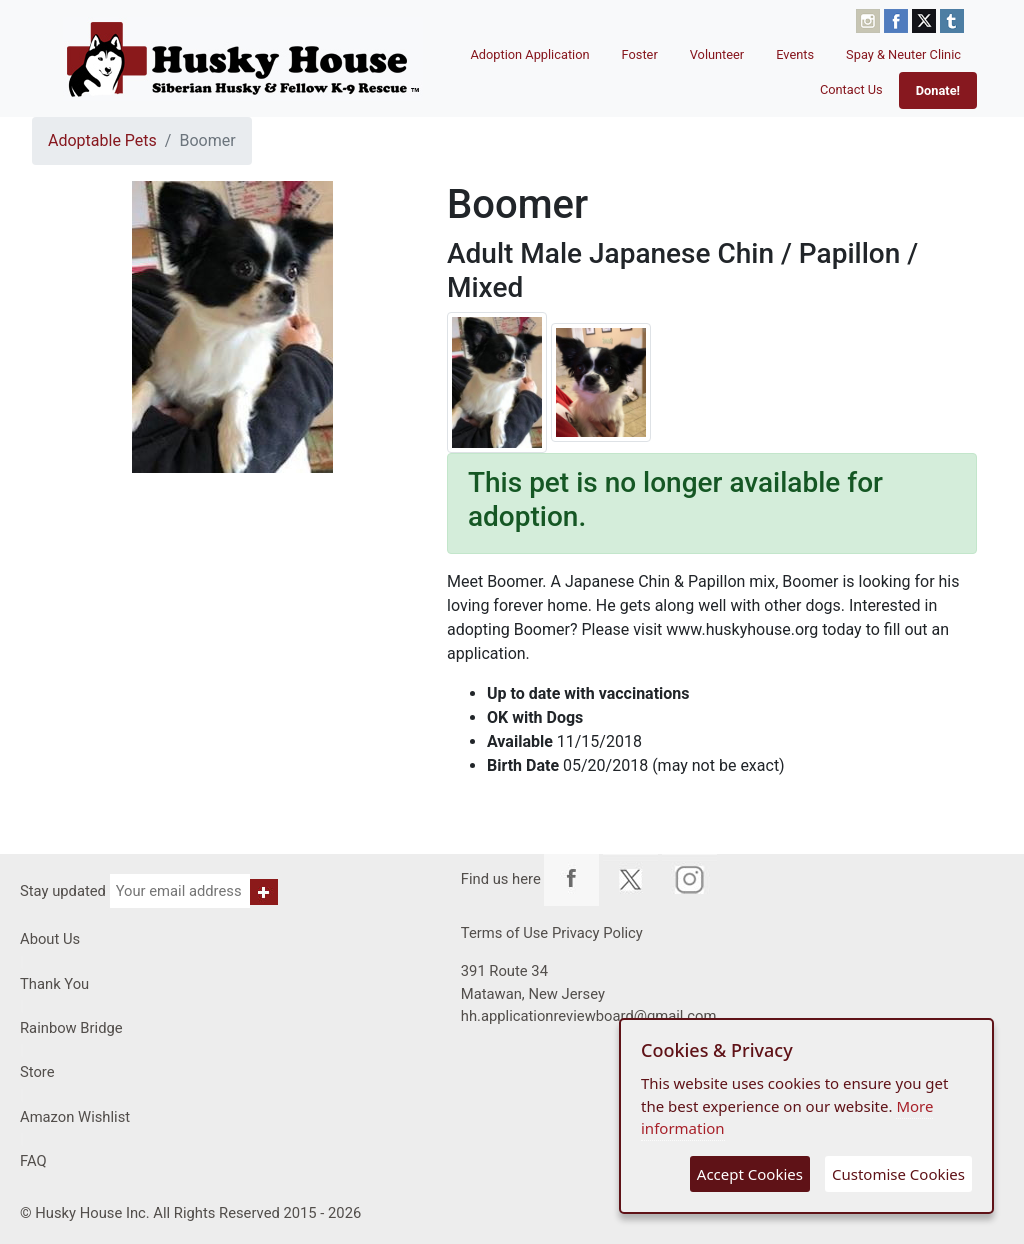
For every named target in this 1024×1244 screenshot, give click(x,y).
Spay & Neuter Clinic (903, 54)
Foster (640, 54)
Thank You (54, 984)
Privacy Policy (597, 933)
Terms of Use (504, 933)
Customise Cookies (898, 1174)
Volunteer (717, 54)
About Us (50, 939)
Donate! (938, 90)
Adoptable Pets (102, 140)
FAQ (33, 1161)
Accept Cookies (750, 1174)
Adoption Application (529, 54)
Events (795, 54)
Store (37, 1072)
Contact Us (851, 89)
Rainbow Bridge (71, 1028)
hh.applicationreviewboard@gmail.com (589, 1016)
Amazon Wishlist (75, 1117)
